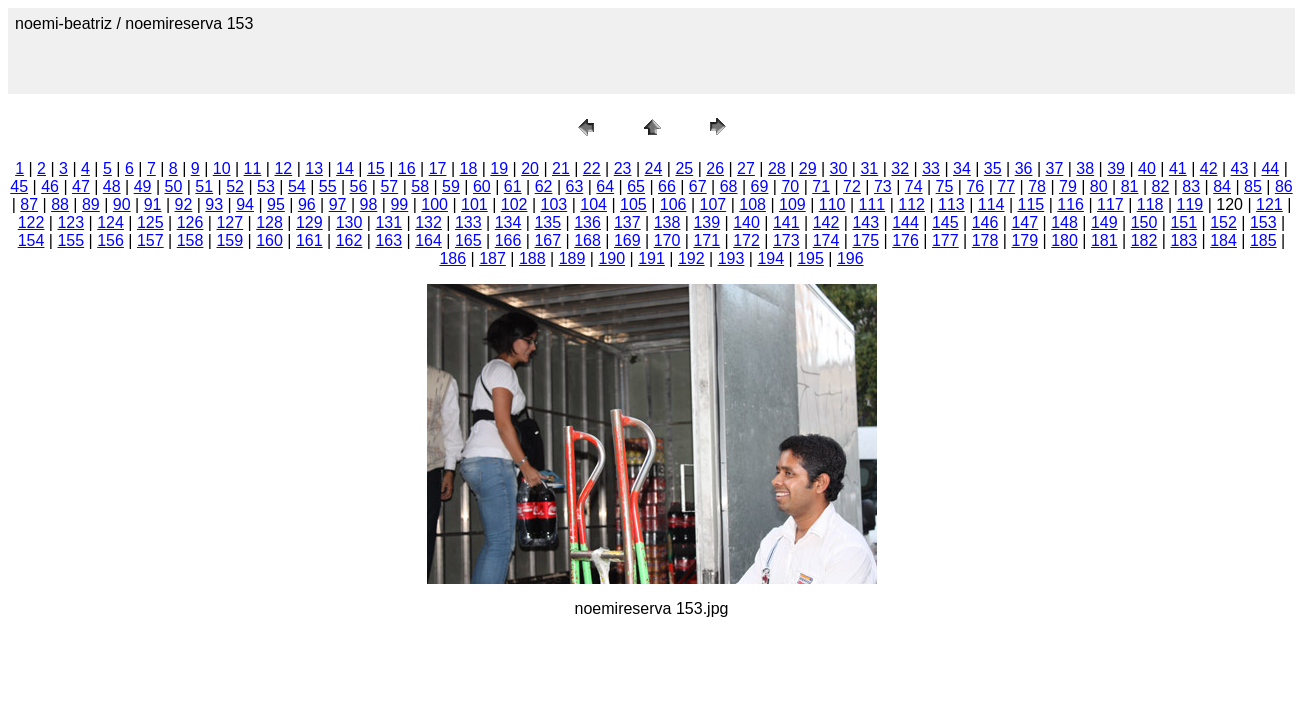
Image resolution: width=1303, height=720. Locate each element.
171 (706, 240)
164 (428, 240)
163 (388, 240)
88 (60, 204)
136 (587, 222)
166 (508, 240)
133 (468, 222)
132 (428, 222)
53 (266, 186)
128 (269, 222)
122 (31, 222)
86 (1284, 186)
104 (593, 204)
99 (399, 204)
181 (1104, 240)
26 (715, 168)
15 (376, 168)
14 (345, 168)
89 (91, 204)
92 (184, 204)
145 (945, 222)
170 (667, 240)
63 (574, 186)
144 (905, 222)
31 (869, 168)
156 (110, 240)
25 (684, 168)
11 (253, 168)
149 (1104, 222)
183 (1183, 240)
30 (839, 168)
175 (865, 240)
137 (627, 222)
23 (623, 168)
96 (307, 204)
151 (1183, 222)
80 (1099, 186)
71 (821, 186)
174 (826, 240)
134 (508, 222)
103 (554, 204)
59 (451, 186)
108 (752, 204)
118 (1150, 204)
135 (547, 222)
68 (729, 186)
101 (474, 204)
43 (1240, 168)
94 (245, 204)
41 (1178, 168)
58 (420, 186)
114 (991, 204)
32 (900, 168)
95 (276, 204)
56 (359, 186)
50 (174, 186)
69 (760, 186)
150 (1144, 222)
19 (499, 168)
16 (407, 168)
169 (627, 240)
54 (297, 186)
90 (122, 204)
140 (746, 222)
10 (222, 168)
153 (1263, 222)
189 (572, 258)
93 (214, 204)
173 (786, 240)
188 (532, 258)
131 (388, 222)
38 (1085, 168)
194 (770, 258)
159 (229, 240)
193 (731, 258)
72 (852, 186)
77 (1006, 186)
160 (269, 240)
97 (338, 204)
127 (229, 222)
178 (985, 240)
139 (706, 222)
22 (592, 168)
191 (651, 258)
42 (1209, 168)
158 (190, 240)
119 (1190, 204)
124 (110, 222)
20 (530, 168)
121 (1269, 204)
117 (1110, 204)
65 (636, 186)
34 (962, 168)
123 (70, 222)
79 (1068, 186)
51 (204, 186)
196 (850, 258)
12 (283, 168)
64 (605, 186)
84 (1222, 186)
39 (1116, 168)
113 (951, 204)
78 (1037, 186)
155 (70, 240)
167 (547, 240)
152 (1223, 222)
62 (544, 186)
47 (81, 186)
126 (190, 222)
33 (931, 168)
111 (872, 204)
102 (514, 204)
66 (667, 186)
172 (746, 240)
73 (883, 186)
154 (31, 240)
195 (810, 258)
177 (945, 240)
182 (1144, 240)
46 (50, 186)
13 (314, 168)
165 (468, 240)
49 (143, 186)
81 (1130, 186)
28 (777, 168)
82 (1161, 186)
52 (235, 186)
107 (713, 204)
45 (19, 186)
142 (826, 222)
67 (698, 186)
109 (792, 204)
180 (1064, 240)
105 (633, 204)
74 (914, 186)
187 (492, 258)
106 (673, 204)
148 (1064, 222)
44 (1270, 168)
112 (911, 204)
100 (434, 204)
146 (985, 222)
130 (349, 222)
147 (1024, 222)
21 (561, 168)
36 (1024, 168)
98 (369, 204)
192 (691, 258)
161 (309, 240)
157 (150, 240)
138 (667, 222)
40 (1147, 168)
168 (587, 240)
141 (786, 222)
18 (468, 168)
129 (309, 222)
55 (328, 186)
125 (150, 222)
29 (808, 168)
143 (865, 222)
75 (945, 186)
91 (153, 204)
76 (975, 186)
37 (1055, 168)
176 (905, 240)
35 (993, 168)
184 (1223, 240)
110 (832, 204)
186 (452, 258)
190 (611, 258)
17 (438, 168)
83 (1191, 186)
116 (1070, 204)
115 (1031, 204)
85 (1253, 186)
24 (654, 168)
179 (1024, 240)
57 (389, 186)
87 (29, 204)
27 (746, 168)
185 (1263, 240)
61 (513, 186)
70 (790, 186)
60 (482, 186)
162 (349, 240)
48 (112, 186)
